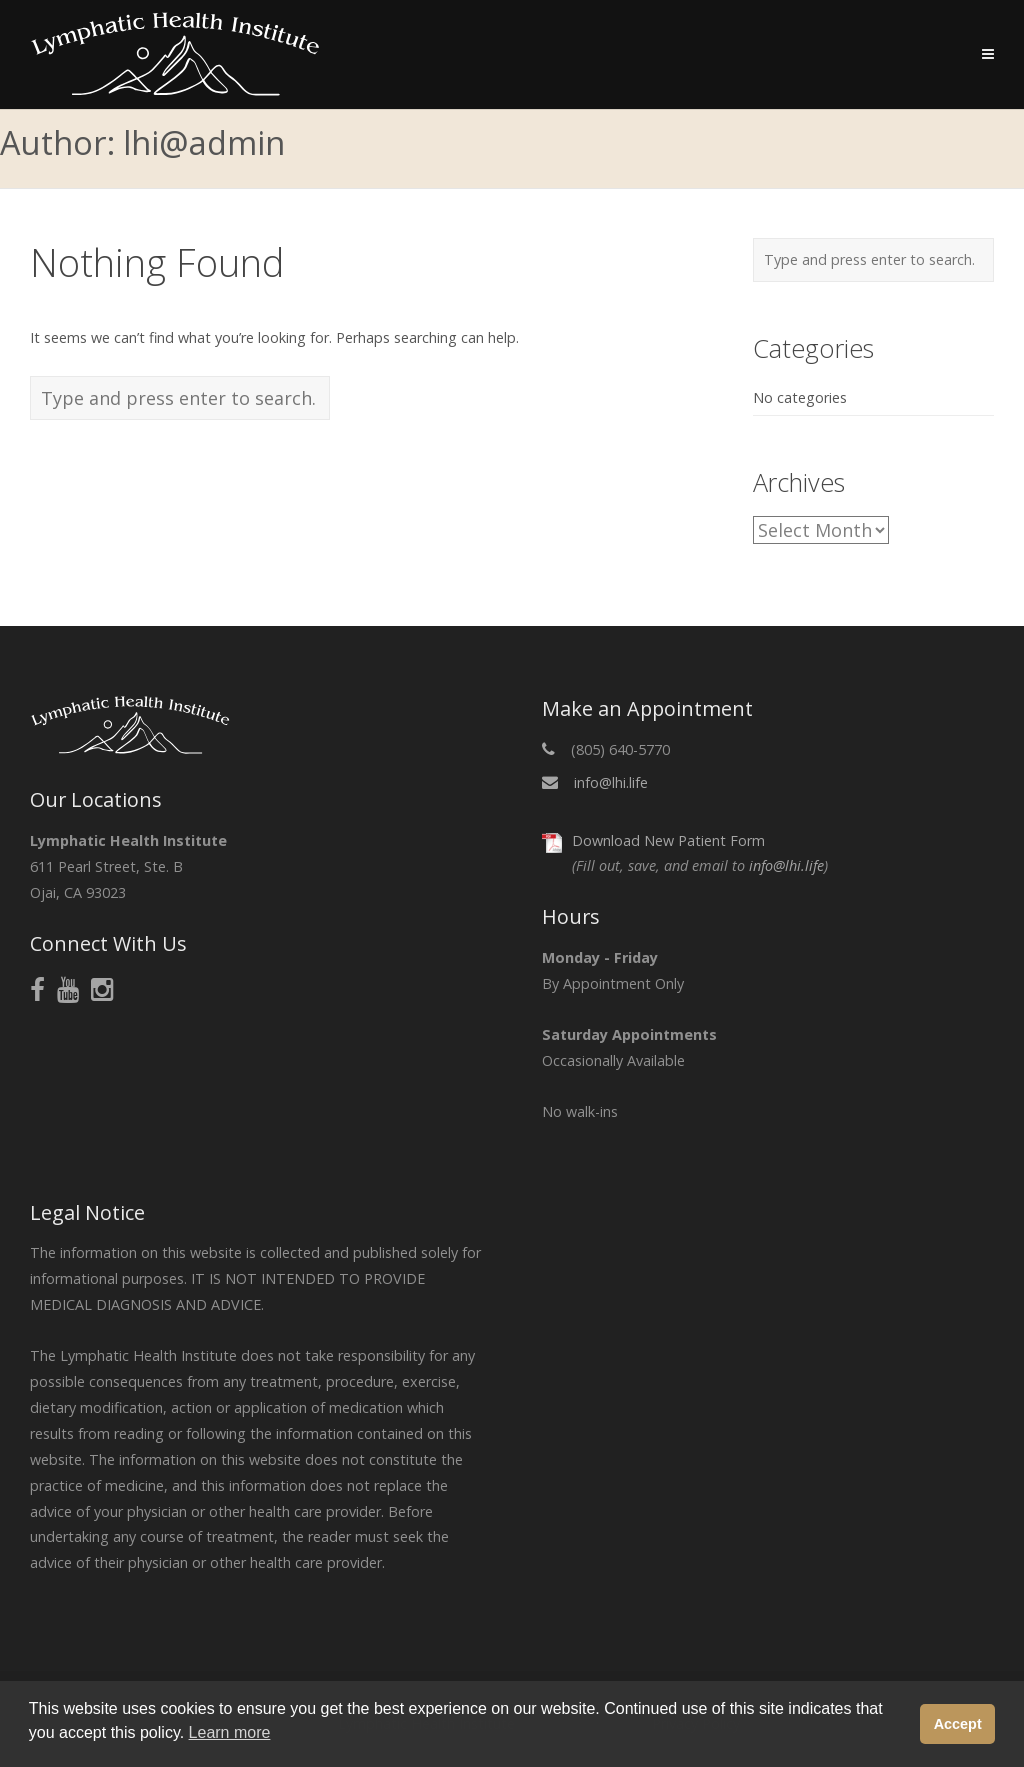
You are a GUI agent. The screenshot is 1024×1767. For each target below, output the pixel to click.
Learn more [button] (230, 1732)
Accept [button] (958, 1724)
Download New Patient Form (668, 840)
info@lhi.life (611, 782)
